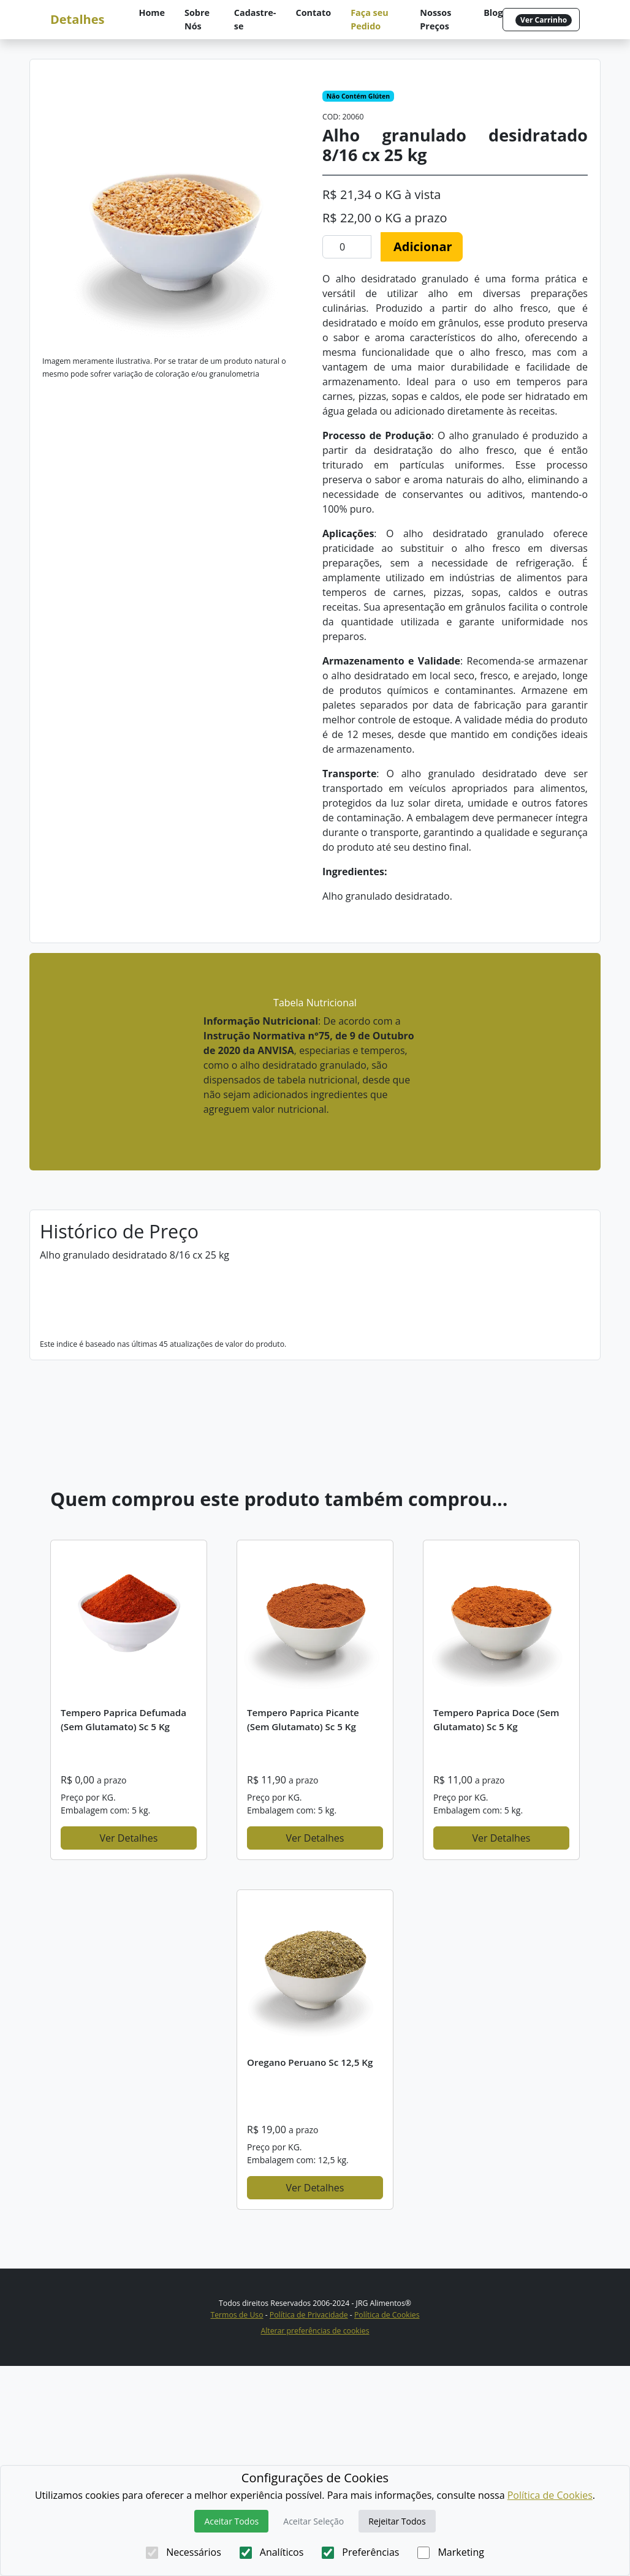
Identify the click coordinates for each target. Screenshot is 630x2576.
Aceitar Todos (231, 2521)
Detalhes (77, 19)
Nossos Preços (435, 19)
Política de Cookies (550, 2495)
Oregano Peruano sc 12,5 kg (310, 2272)
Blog (493, 12)
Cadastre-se (255, 19)
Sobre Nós (197, 19)
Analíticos (272, 2552)
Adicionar (422, 246)
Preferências (360, 2552)
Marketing (450, 2552)
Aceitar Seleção (313, 2521)
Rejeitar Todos (396, 2521)
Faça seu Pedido (370, 19)
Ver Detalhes (129, 2048)
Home (152, 12)
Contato (314, 12)
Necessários (183, 2552)
